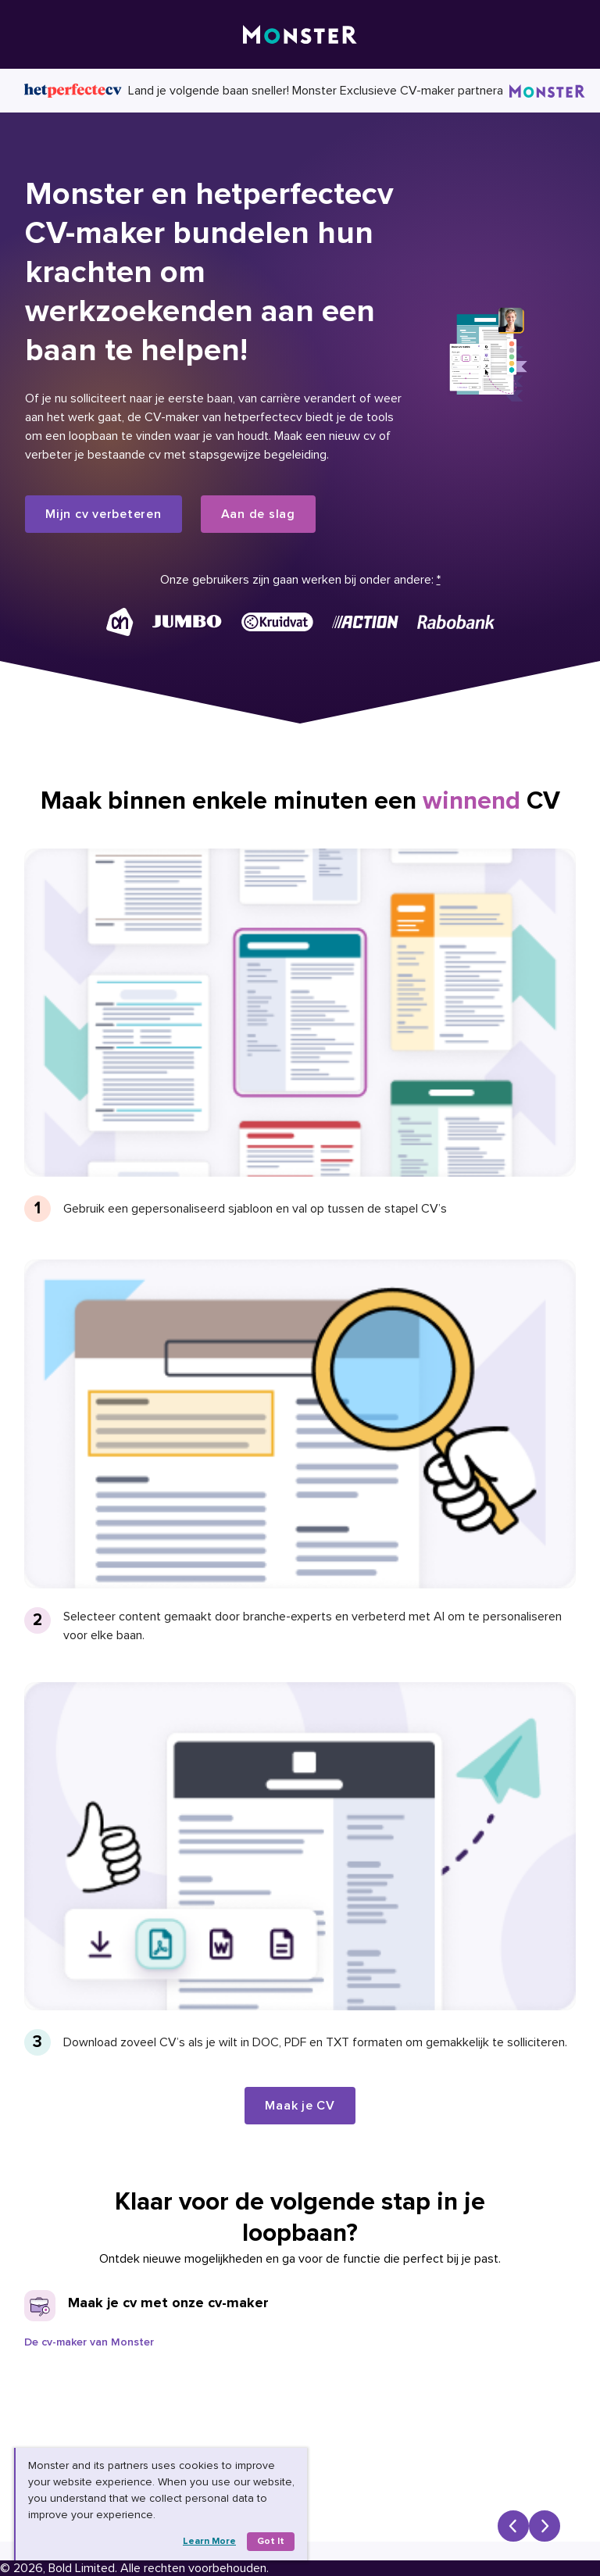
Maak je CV (300, 2105)
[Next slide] (544, 2526)
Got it (270, 2541)
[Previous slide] (513, 2526)
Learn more (209, 2541)
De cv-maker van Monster (89, 2342)
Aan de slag (258, 514)
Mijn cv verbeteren (103, 514)
